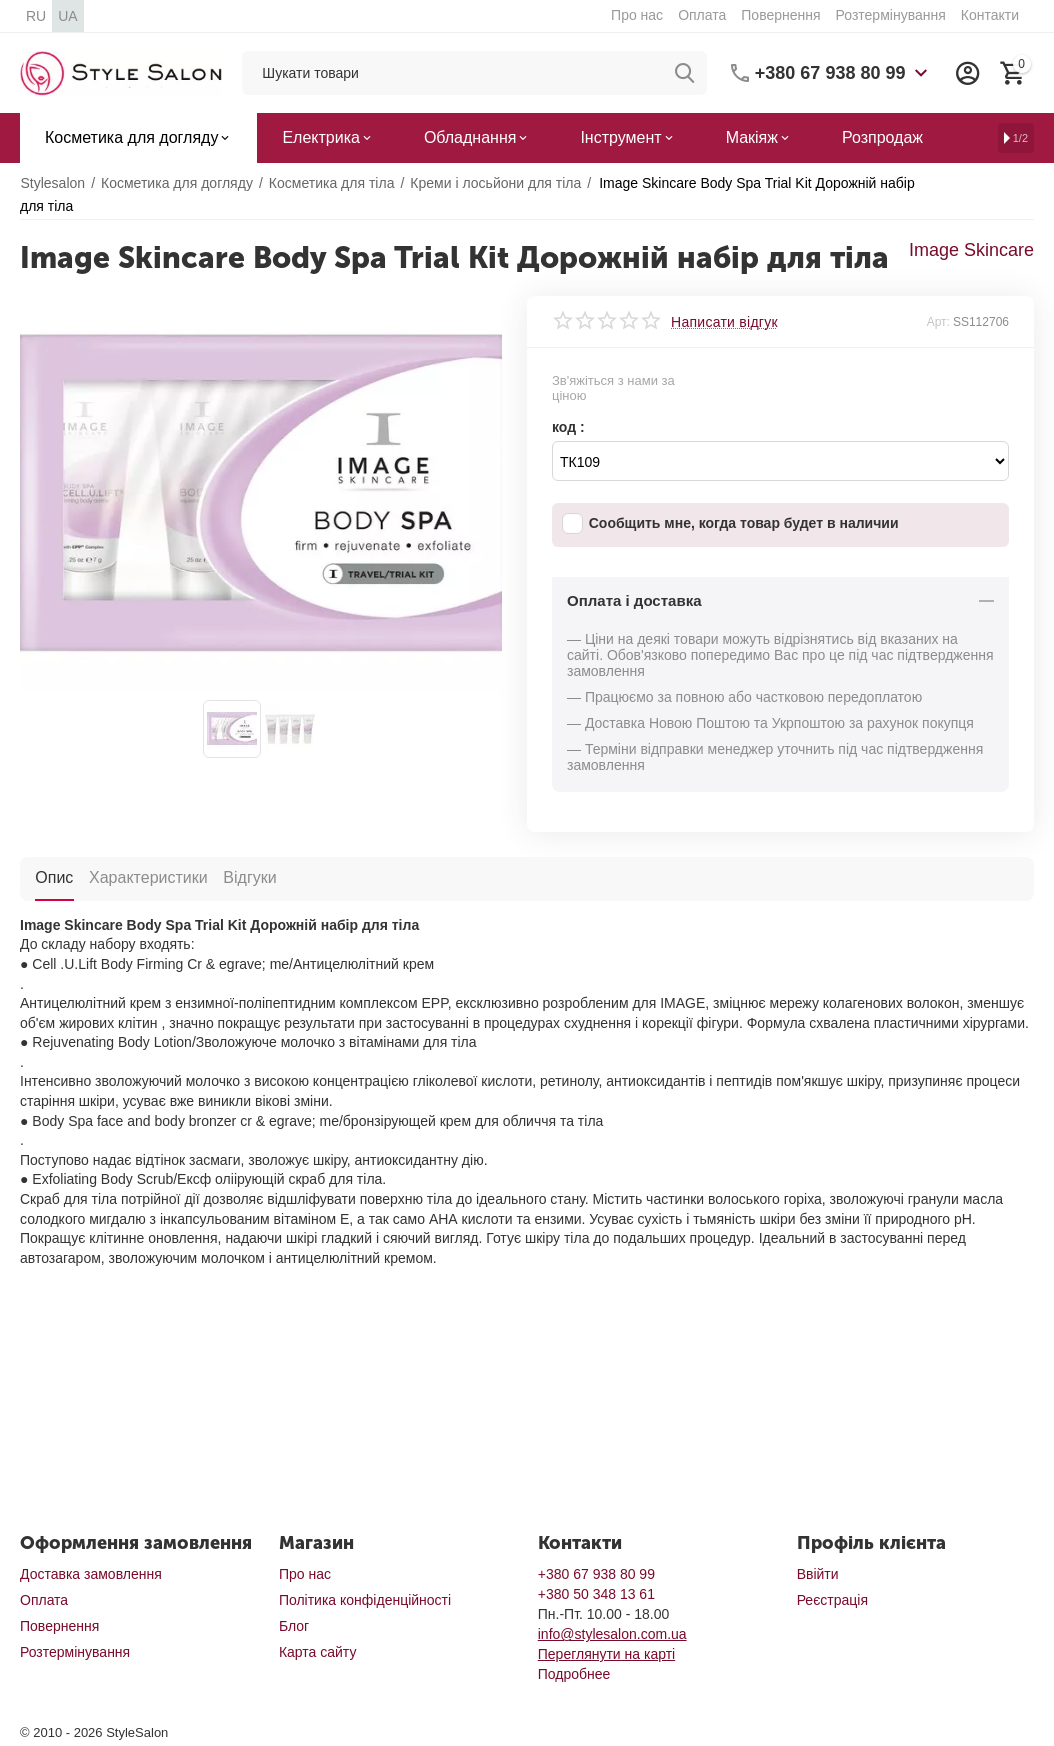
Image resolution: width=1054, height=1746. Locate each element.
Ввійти (818, 1574)
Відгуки (248, 876)
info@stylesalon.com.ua (612, 1634)
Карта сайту (318, 1652)
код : (568, 427)
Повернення (780, 15)
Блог (294, 1626)
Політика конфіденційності (365, 1600)
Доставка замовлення (91, 1574)
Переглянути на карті (606, 1654)
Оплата (702, 15)
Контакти (990, 15)
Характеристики (147, 876)
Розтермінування (891, 15)
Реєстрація (832, 1600)
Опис (54, 876)
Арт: (938, 322)
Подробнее (574, 1674)
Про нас (637, 15)
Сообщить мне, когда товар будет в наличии (730, 523)
